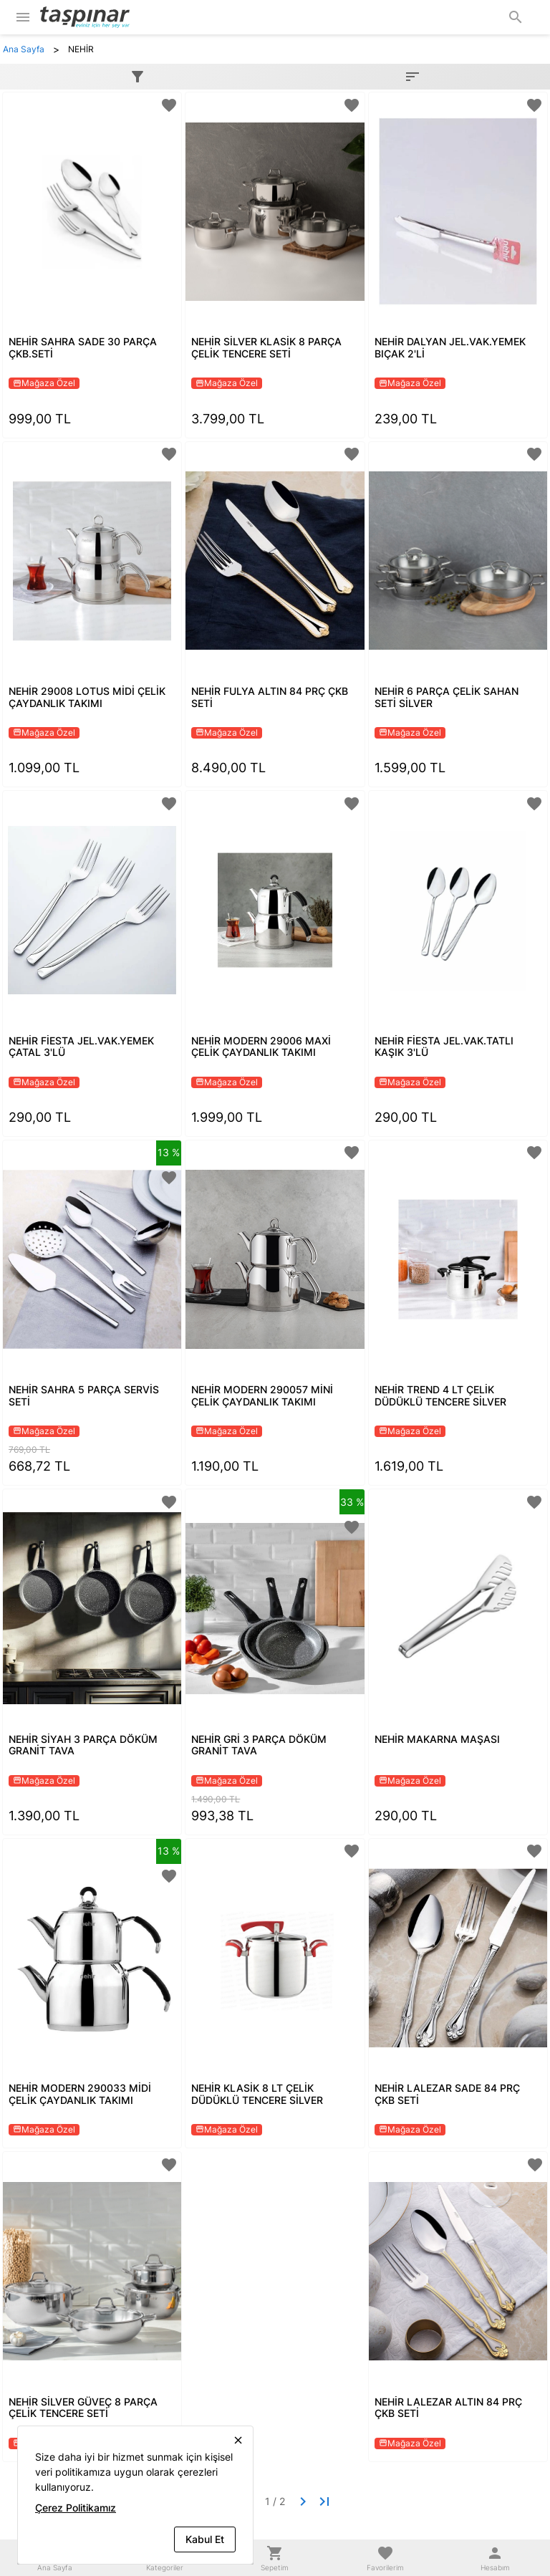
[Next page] (303, 2501)
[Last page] (324, 2501)
